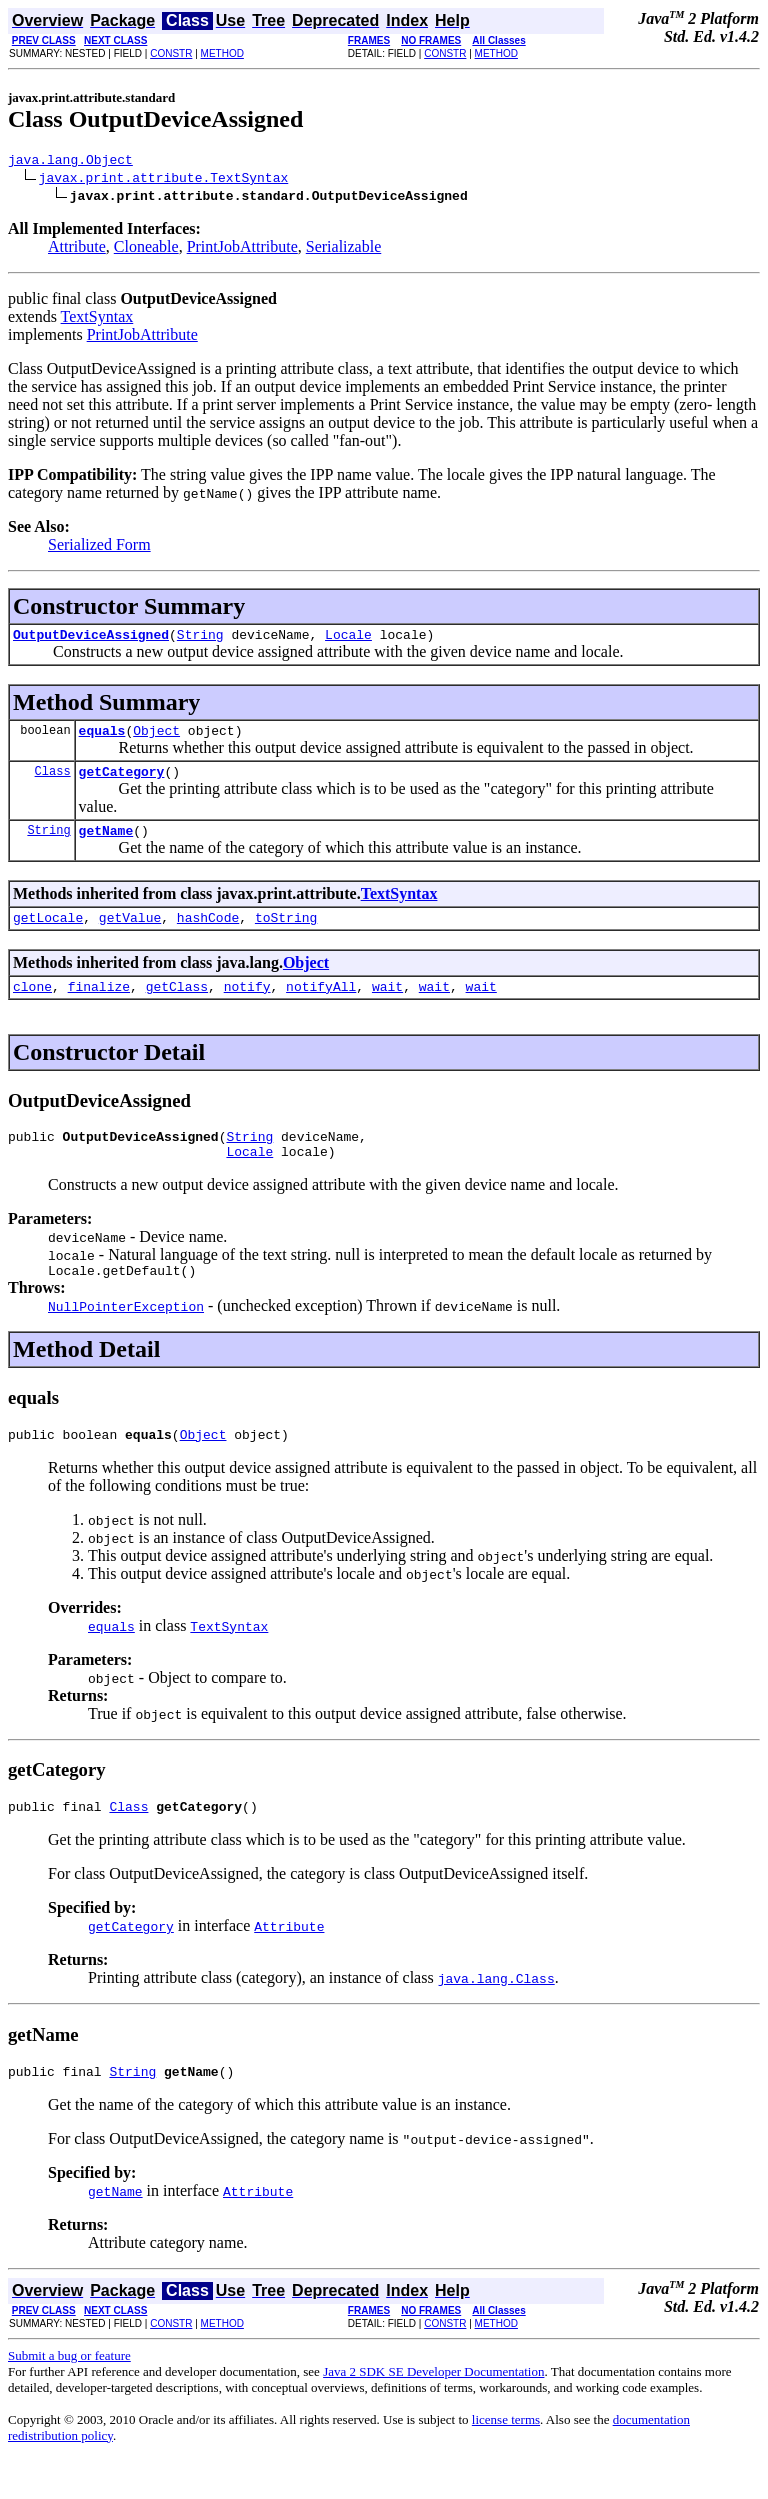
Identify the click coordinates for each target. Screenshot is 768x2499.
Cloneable (146, 249)
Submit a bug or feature (69, 2394)
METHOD (222, 53)
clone (32, 1007)
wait (387, 1007)
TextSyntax (97, 319)
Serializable (344, 249)
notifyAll (321, 1007)
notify (247, 1007)
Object (156, 739)
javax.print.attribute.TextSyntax (164, 180)
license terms (506, 2458)
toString (286, 935)
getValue (130, 935)
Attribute (77, 249)
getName (106, 845)
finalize (99, 1007)
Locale (348, 640)
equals (102, 739)
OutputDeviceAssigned (91, 640)
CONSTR (171, 53)
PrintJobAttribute (242, 249)
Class (53, 782)
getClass (177, 1007)
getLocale (48, 935)
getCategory (122, 783)
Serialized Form (99, 547)
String (200, 640)
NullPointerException (126, 1336)
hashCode (208, 935)
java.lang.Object (70, 162)
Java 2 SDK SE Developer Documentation (433, 2410)
